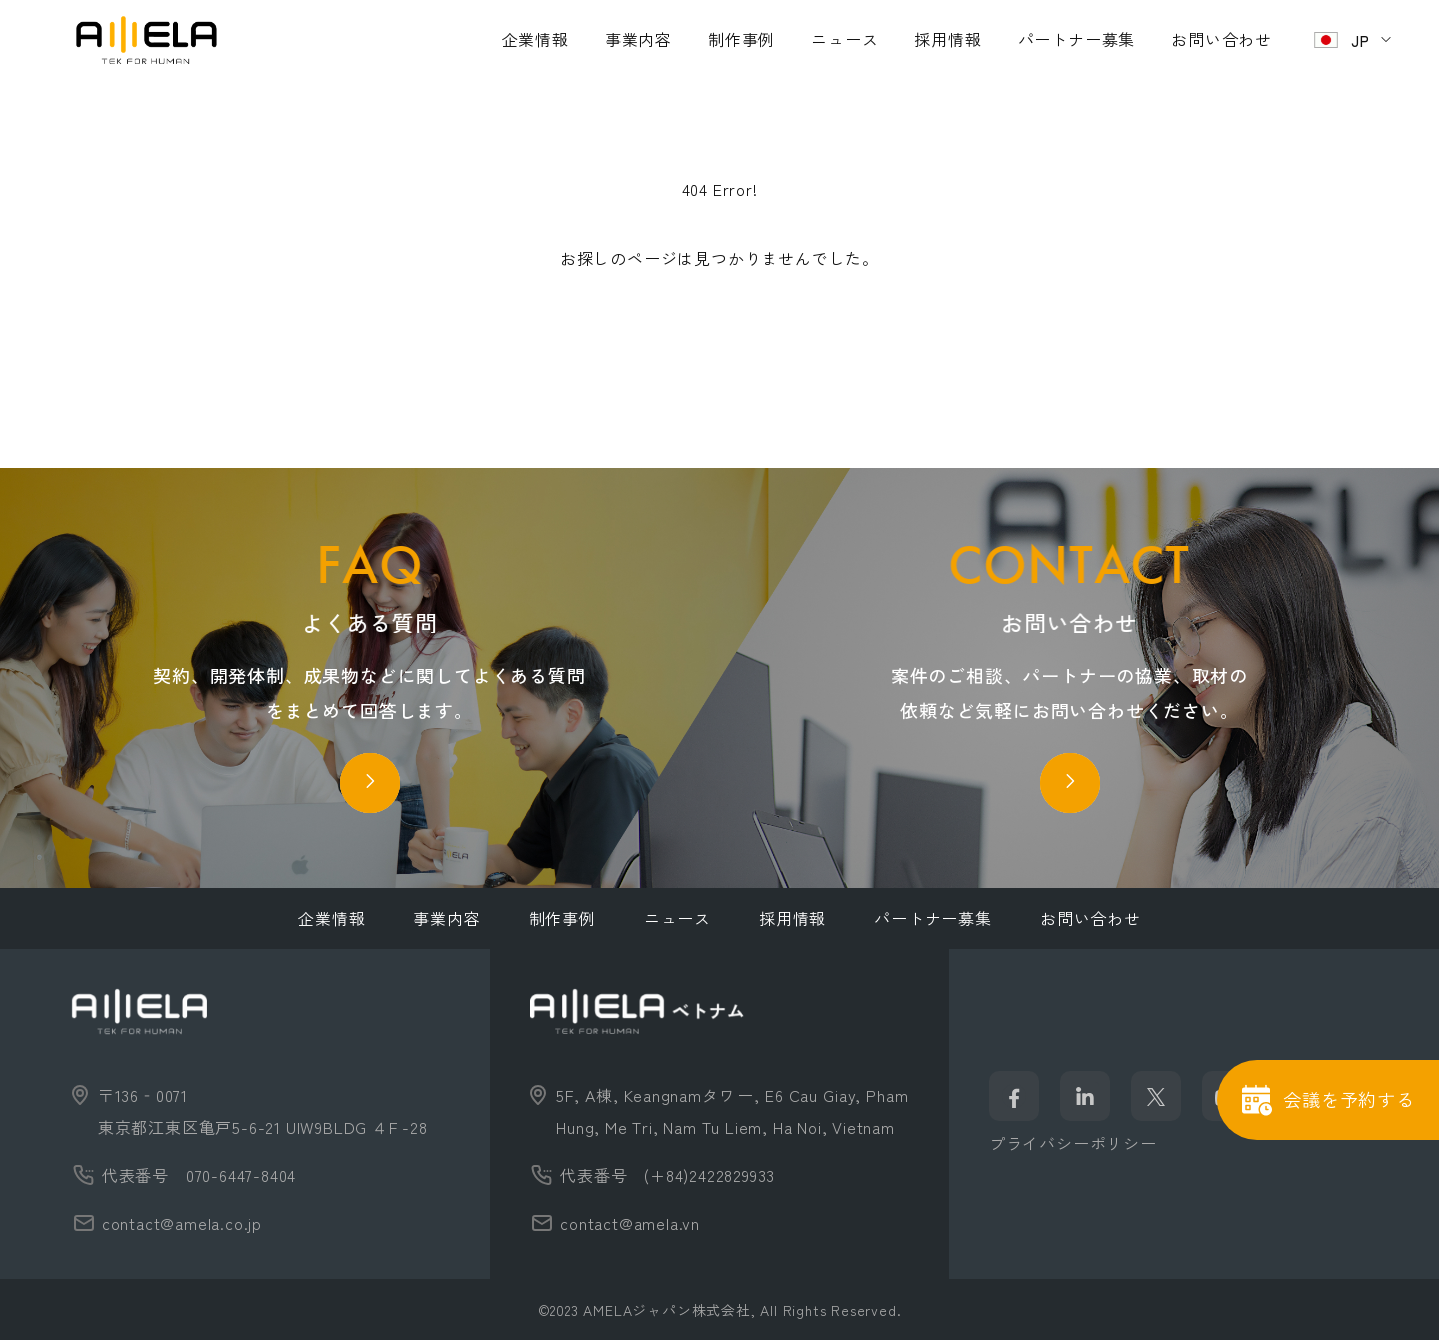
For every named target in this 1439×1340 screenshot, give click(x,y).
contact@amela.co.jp (182, 1223)
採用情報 (947, 39)
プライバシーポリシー (1073, 1143)
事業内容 (638, 39)
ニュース (844, 39)
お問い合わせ (1221, 39)
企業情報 (535, 39)
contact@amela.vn (630, 1223)
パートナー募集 (1077, 39)
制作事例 (741, 39)
